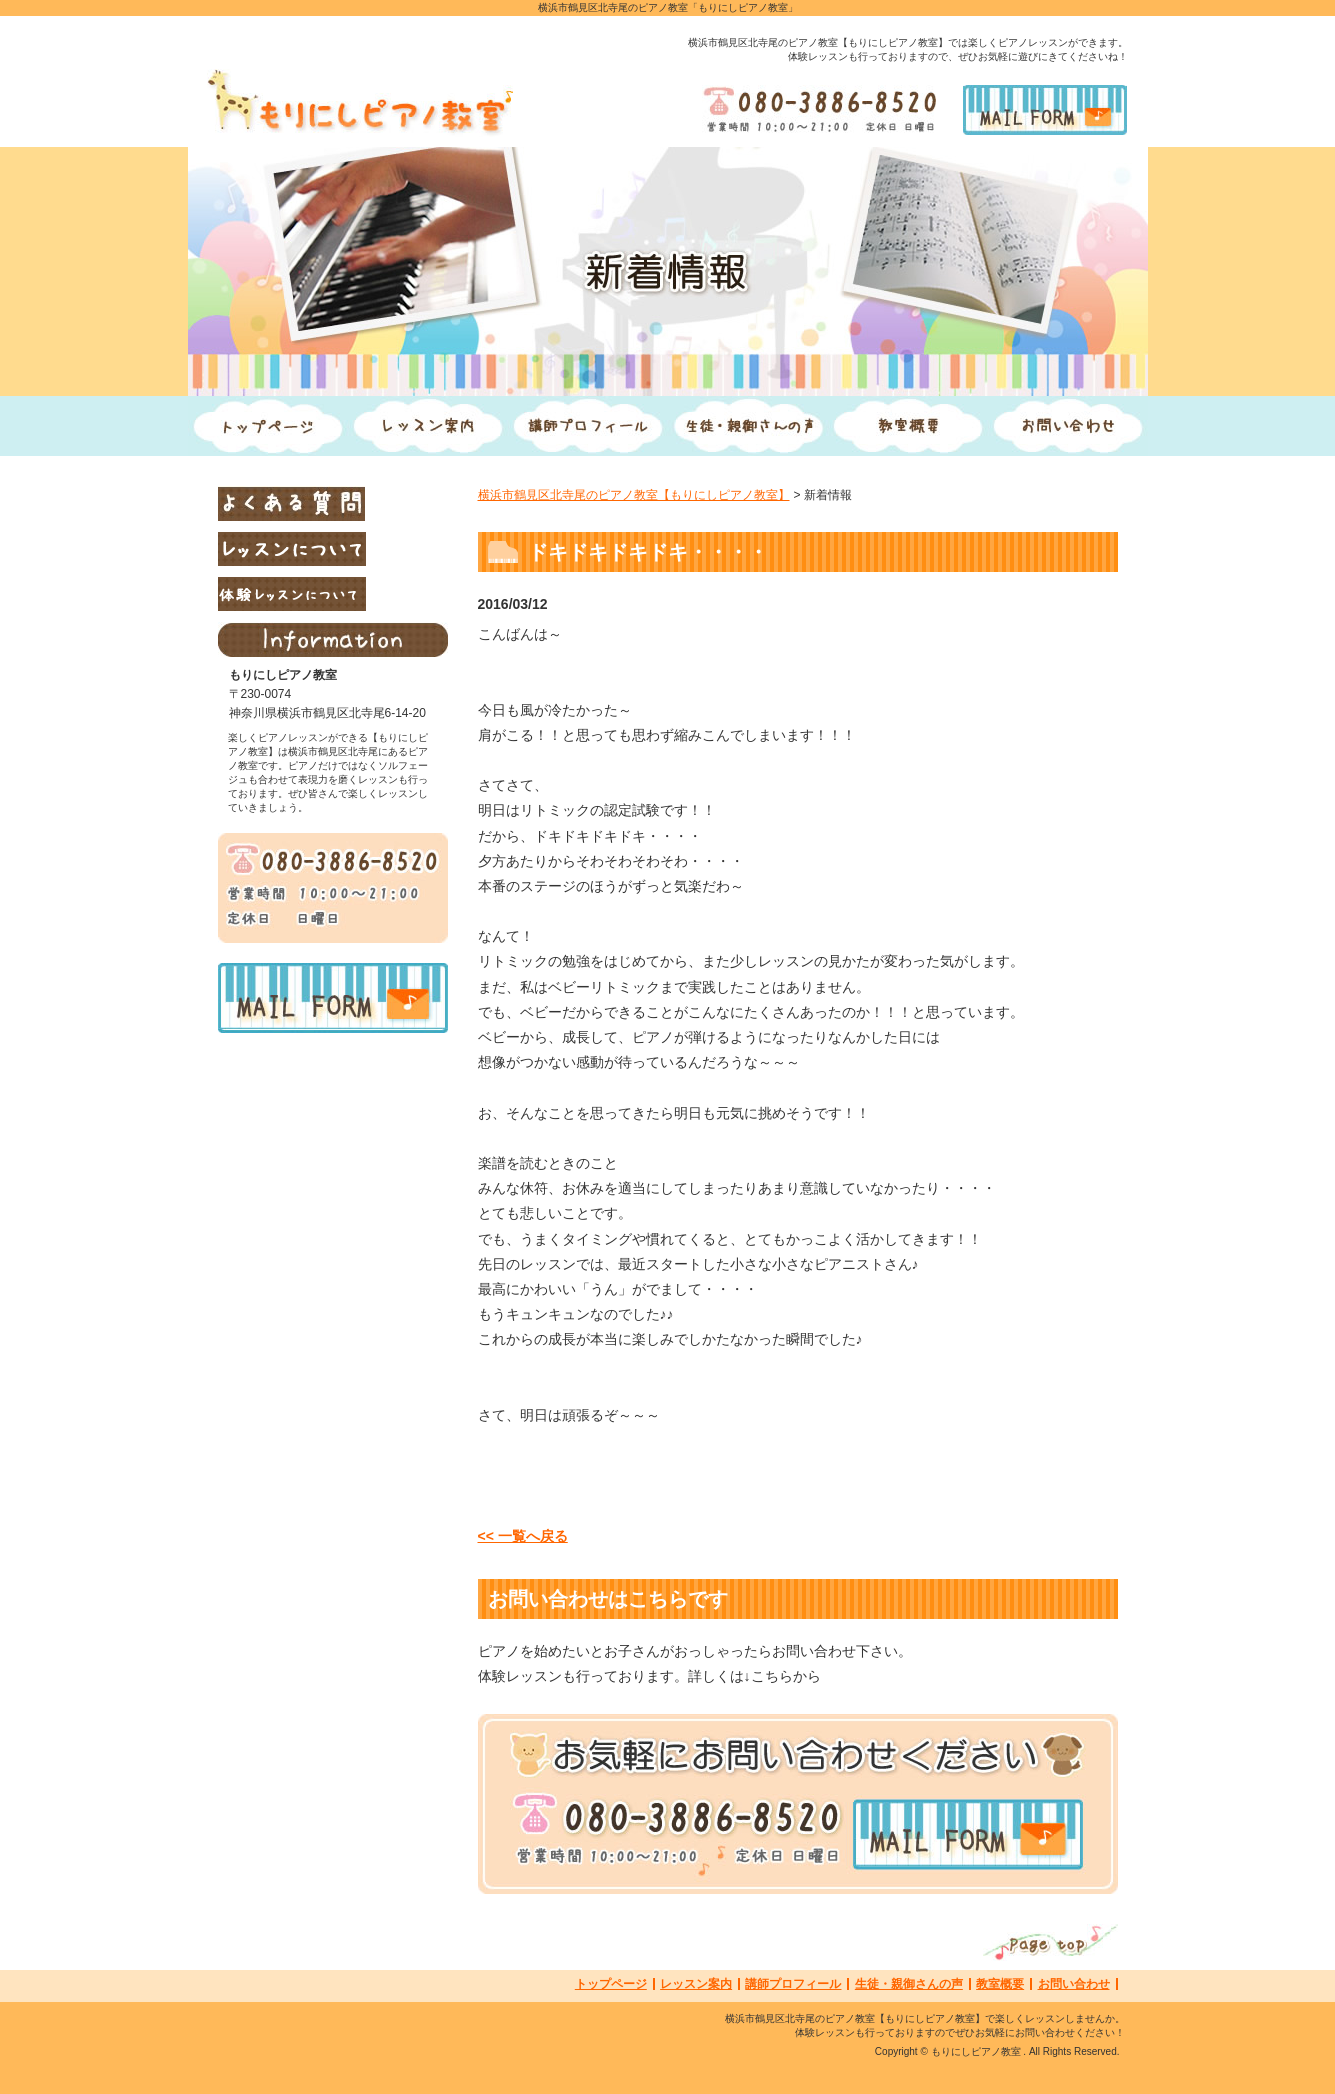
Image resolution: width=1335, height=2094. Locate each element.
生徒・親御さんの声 (909, 1984)
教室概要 (1000, 1984)
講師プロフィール (793, 1984)
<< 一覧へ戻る (523, 1536)
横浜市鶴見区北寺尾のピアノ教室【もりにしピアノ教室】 (634, 495)
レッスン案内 (696, 1984)
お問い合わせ (1074, 1984)
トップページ (611, 1984)
